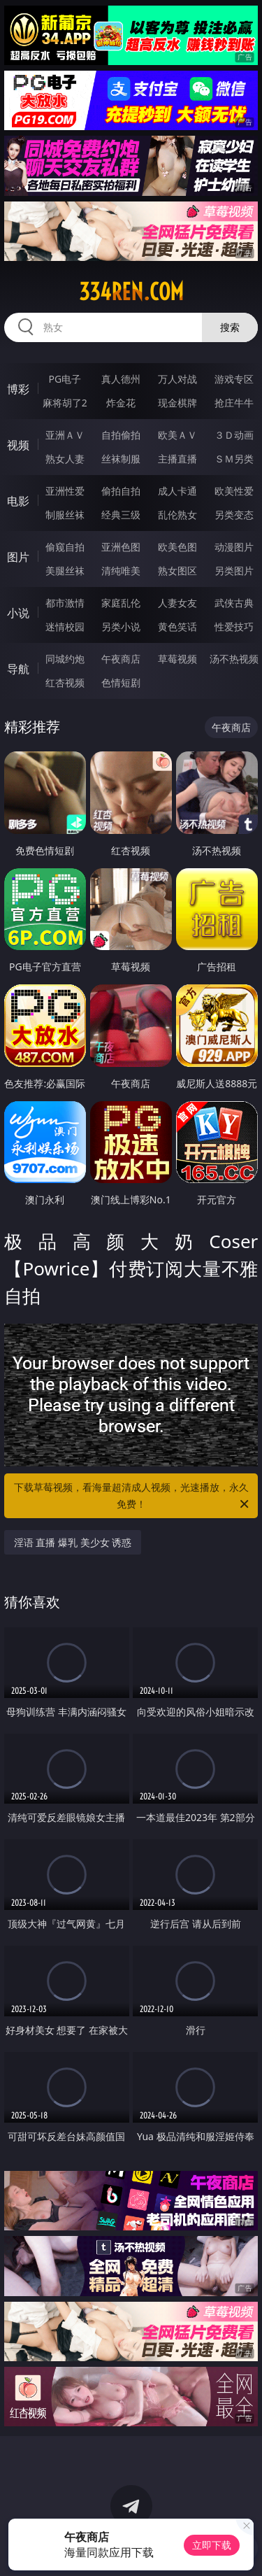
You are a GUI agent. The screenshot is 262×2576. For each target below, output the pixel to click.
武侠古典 (234, 602)
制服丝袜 (65, 514)
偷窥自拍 (65, 546)
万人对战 (177, 378)
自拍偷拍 (120, 434)
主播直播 (177, 458)
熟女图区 (177, 570)
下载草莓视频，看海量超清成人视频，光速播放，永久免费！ (133, 1496)
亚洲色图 (120, 546)
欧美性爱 (234, 490)
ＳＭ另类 (234, 458)
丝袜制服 (120, 458)
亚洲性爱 (65, 490)
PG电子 (64, 378)
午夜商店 (120, 658)
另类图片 (234, 570)
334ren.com (131, 292)
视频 (18, 445)
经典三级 (120, 514)
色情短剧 (120, 682)
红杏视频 (65, 682)
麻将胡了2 (65, 402)
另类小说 (120, 626)
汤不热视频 (234, 658)
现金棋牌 (177, 402)
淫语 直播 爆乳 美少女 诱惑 (73, 1542)
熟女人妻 (65, 458)
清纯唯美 (120, 570)
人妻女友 (177, 602)
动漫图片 (234, 546)
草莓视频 (177, 658)
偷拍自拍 (120, 490)
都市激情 (65, 602)
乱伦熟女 (177, 514)
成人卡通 (177, 490)
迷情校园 (65, 626)
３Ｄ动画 (234, 434)
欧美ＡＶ (177, 434)
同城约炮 (65, 658)
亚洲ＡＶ (65, 434)
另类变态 (234, 514)
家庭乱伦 (120, 602)
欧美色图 (177, 546)
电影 (18, 501)
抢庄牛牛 (234, 402)
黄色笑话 (177, 626)
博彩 (18, 389)
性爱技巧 (234, 626)
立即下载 (211, 2545)
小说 (18, 613)
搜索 (230, 327)
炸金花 (121, 402)
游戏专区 (234, 378)
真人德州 (120, 378)
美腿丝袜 (65, 570)
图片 (18, 557)
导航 (18, 669)
